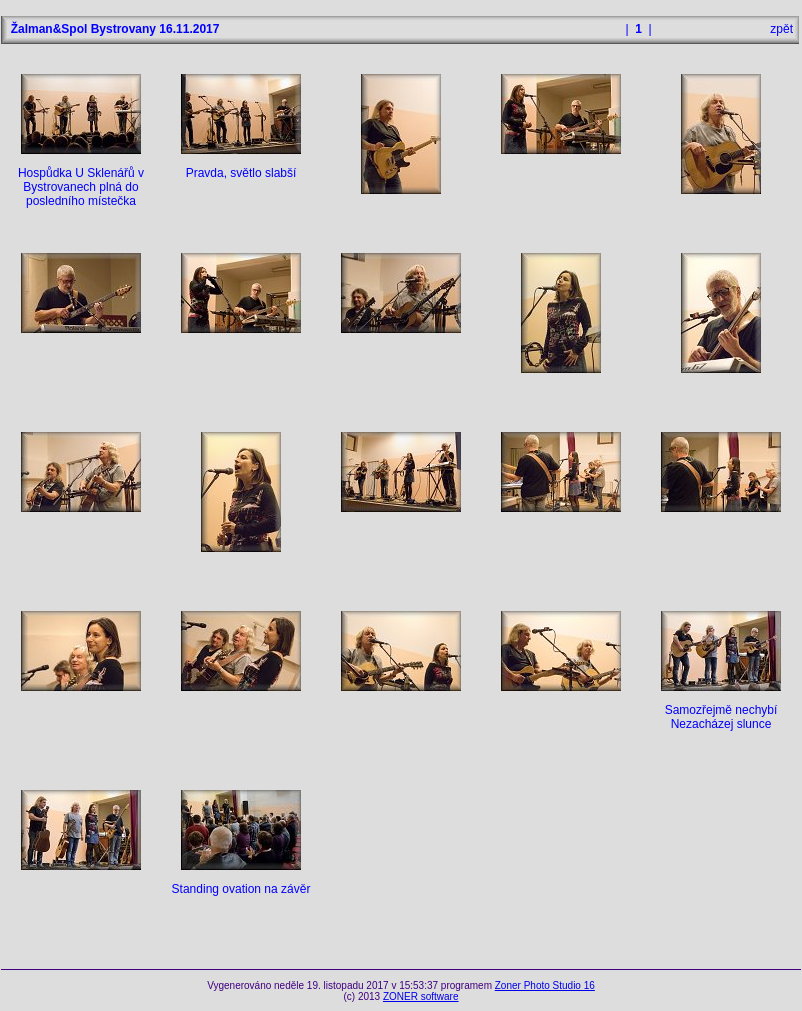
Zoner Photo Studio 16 (545, 985)
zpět (781, 29)
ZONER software (421, 996)
